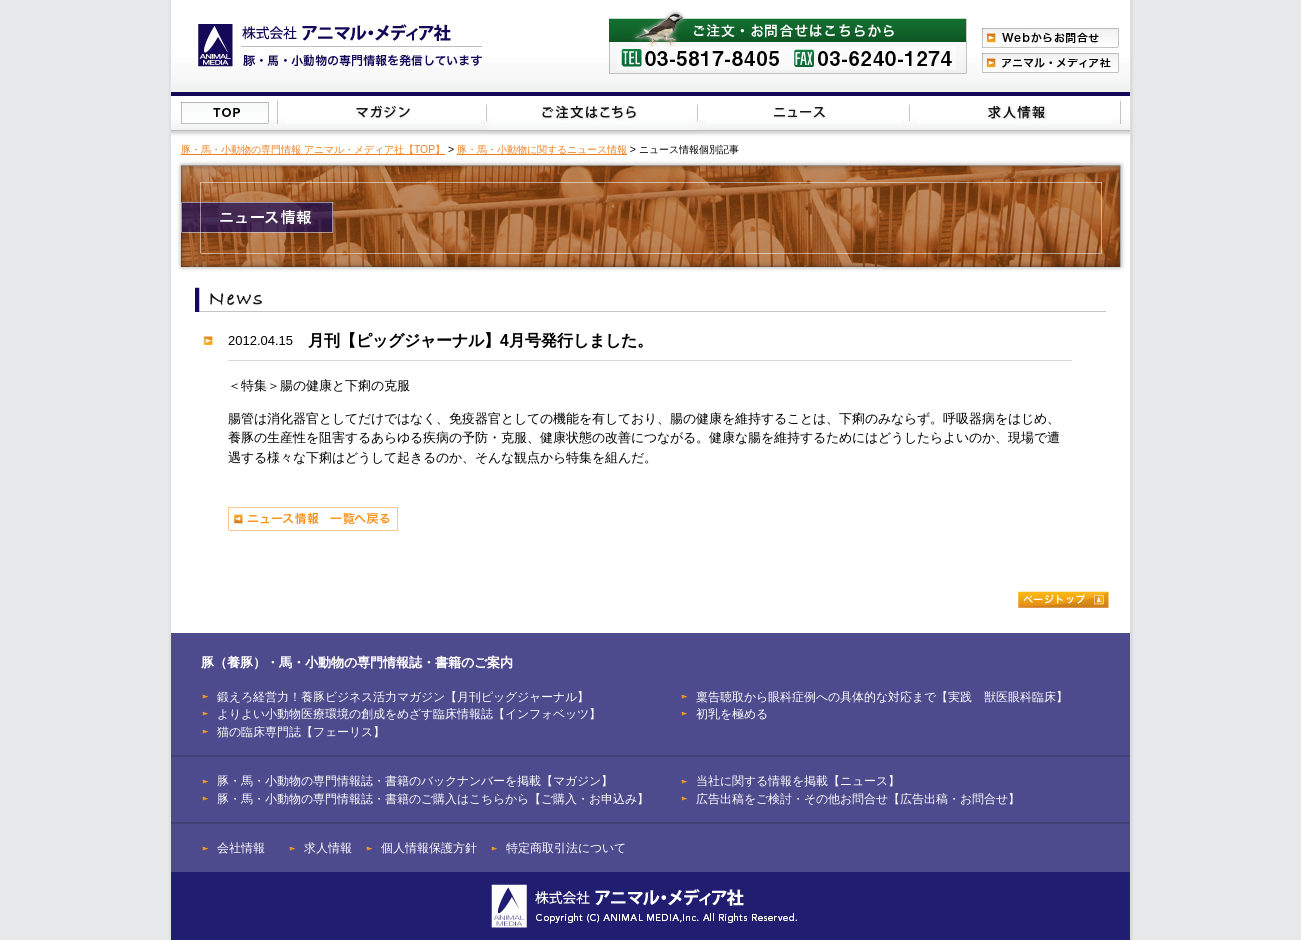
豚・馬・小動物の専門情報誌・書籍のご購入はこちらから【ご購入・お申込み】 (433, 798)
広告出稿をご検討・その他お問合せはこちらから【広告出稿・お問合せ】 (1014, 112)
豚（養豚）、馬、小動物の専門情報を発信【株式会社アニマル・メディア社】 (340, 45)
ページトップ (1063, 599)
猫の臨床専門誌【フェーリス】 (301, 731)
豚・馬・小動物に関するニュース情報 (542, 149)
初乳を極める (732, 713)
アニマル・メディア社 (1050, 63)
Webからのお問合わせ (1050, 38)
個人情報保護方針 (429, 847)
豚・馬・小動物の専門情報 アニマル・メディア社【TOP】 (313, 149)
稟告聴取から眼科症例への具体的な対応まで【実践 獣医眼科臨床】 (882, 696)
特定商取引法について (566, 847)
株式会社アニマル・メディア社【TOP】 (225, 113)
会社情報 (241, 847)
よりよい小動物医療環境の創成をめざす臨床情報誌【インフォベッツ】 (409, 713)
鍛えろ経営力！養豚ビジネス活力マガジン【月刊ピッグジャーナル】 (403, 696)
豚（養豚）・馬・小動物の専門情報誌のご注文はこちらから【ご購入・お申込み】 (590, 112)
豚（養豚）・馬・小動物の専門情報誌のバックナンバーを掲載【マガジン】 (382, 112)
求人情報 (328, 847)
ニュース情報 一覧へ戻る (313, 519)
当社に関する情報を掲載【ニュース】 (804, 112)
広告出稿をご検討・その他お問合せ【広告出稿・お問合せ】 (858, 798)
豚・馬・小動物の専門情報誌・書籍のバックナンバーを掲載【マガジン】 (415, 780)
